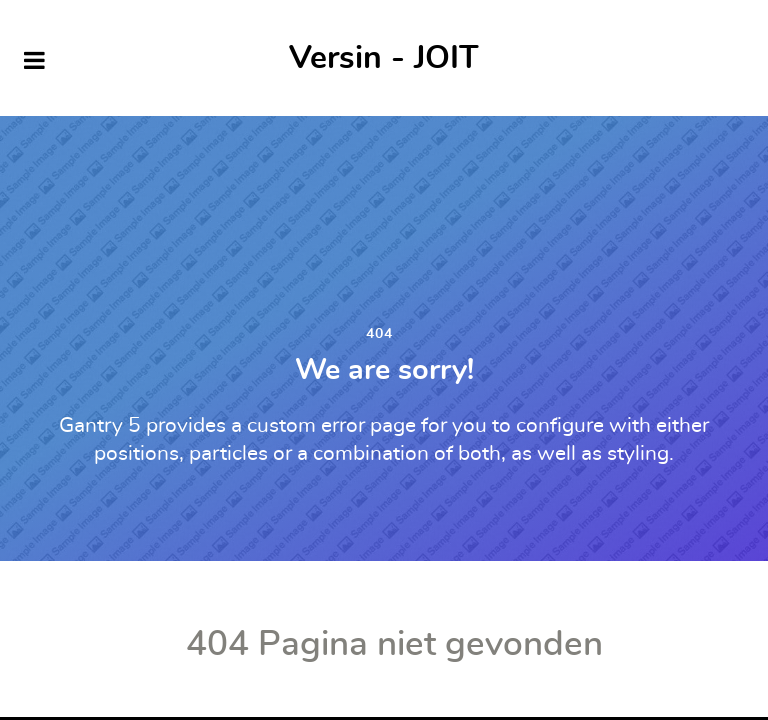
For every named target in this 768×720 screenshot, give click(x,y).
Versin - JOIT (384, 58)
